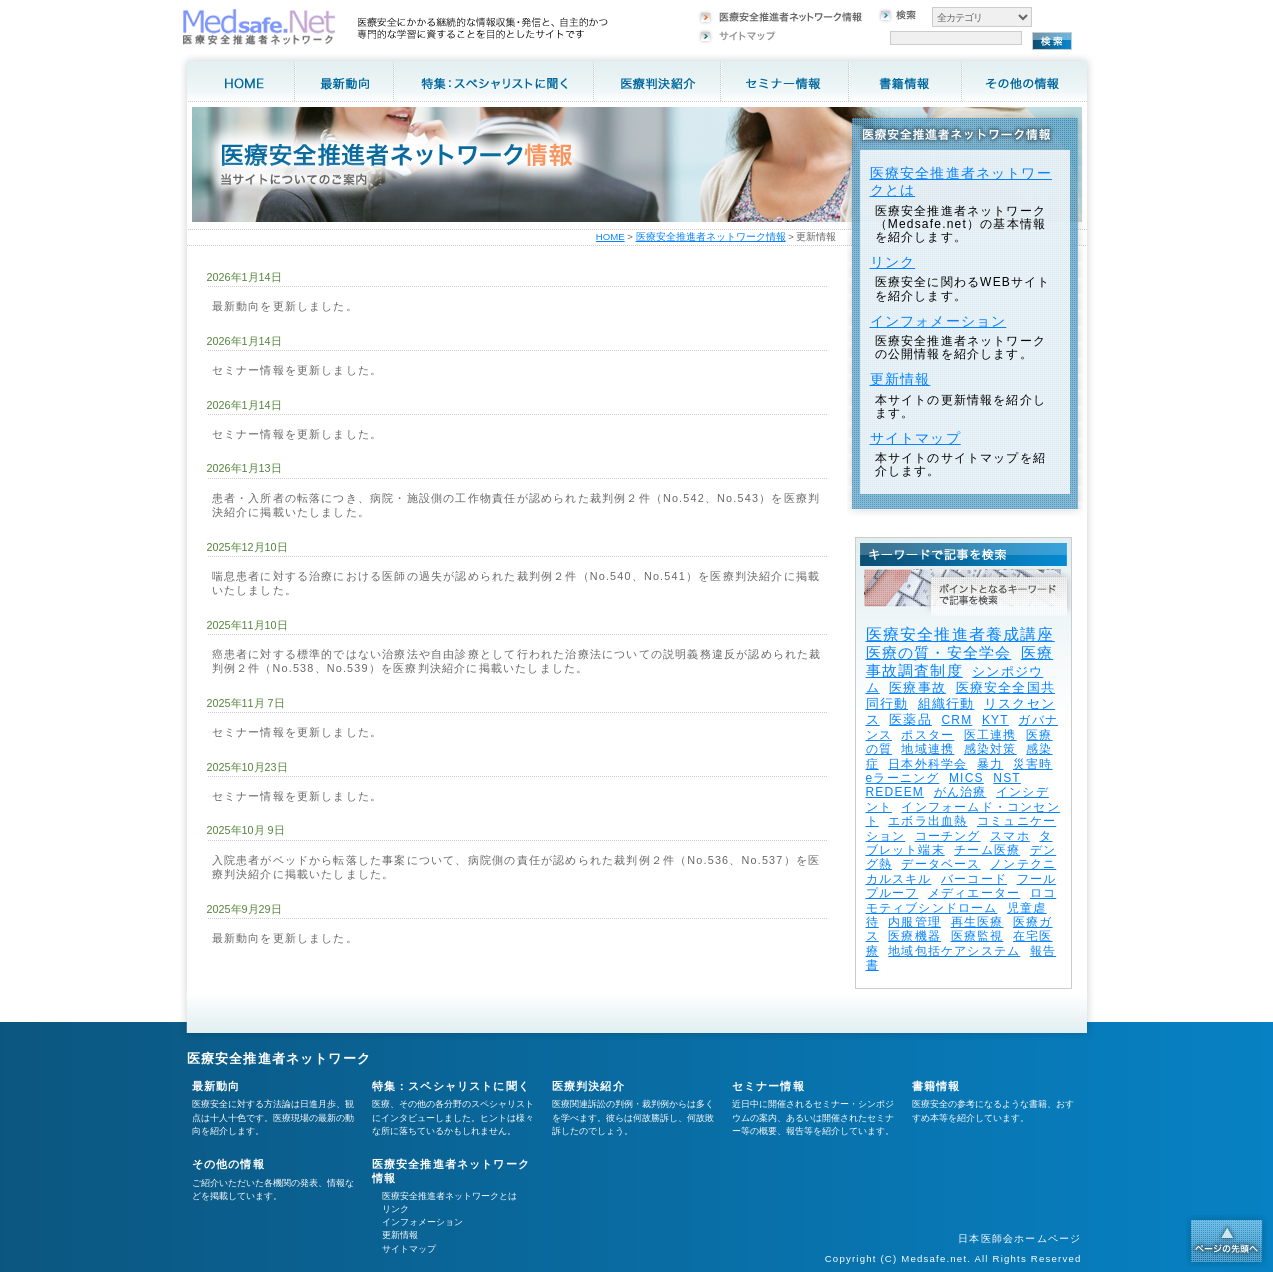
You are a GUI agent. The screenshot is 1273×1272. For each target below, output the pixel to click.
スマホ (1010, 836)
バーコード (974, 879)
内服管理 (914, 922)
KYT (995, 720)
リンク (893, 262)
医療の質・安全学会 (939, 652)
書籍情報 (936, 1086)
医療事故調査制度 (960, 661)
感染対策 (990, 749)
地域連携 (927, 749)
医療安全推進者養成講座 (960, 634)
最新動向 (216, 1086)
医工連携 (990, 735)
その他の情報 (228, 1164)
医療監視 (977, 936)
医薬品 (910, 719)
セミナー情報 (768, 1086)
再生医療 (977, 922)
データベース (940, 864)
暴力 (990, 764)
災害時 (1033, 764)
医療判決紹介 (588, 1086)
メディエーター (974, 893)
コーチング (948, 836)
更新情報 (900, 379)
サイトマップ (915, 438)
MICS (966, 778)
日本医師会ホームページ (1019, 1238)
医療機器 (914, 936)
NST (1007, 778)
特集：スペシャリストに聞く (451, 1086)
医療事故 (917, 687)
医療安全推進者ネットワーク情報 (711, 236)
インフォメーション (938, 321)
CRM (956, 720)
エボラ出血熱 (927, 821)
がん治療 (960, 792)
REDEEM (895, 792)
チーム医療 (987, 850)
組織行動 (946, 703)
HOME (610, 236)
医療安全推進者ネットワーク (279, 1058)
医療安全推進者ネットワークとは (449, 1196)
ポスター (927, 735)
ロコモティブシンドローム (961, 900)
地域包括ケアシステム (954, 951)
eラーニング (903, 778)
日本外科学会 (927, 764)
